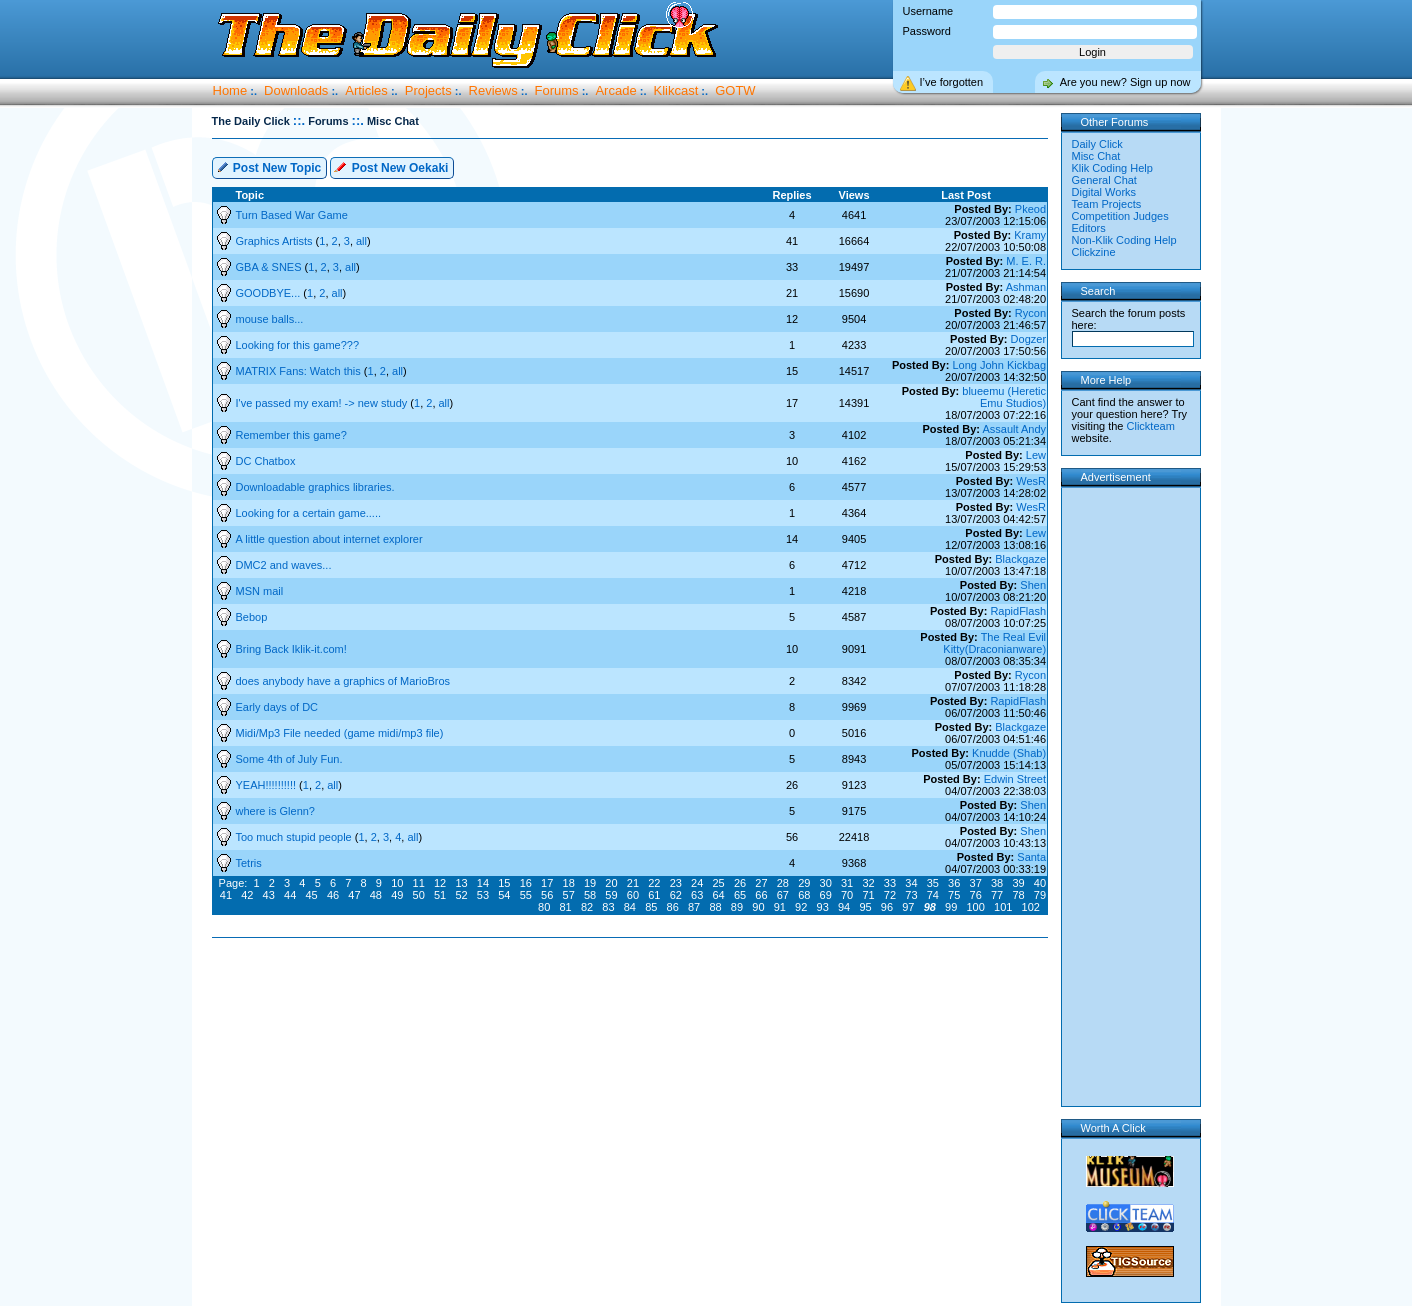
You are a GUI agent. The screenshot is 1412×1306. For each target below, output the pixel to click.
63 (697, 895)
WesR (1031, 481)
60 (633, 895)
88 (715, 907)
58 (590, 895)
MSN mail (260, 591)
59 (611, 895)
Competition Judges (1120, 216)
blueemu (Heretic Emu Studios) (1004, 397)
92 (801, 907)
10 (397, 883)
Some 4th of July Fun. (289, 759)
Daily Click (1097, 144)
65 (740, 895)
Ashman (1026, 287)
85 (651, 907)
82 (587, 907)
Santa (1031, 857)
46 (333, 895)
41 (226, 895)
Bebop (252, 617)
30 (826, 883)
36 (954, 883)
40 (1040, 883)
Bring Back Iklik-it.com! (291, 649)
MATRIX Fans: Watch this (300, 371)
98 (930, 907)
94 (844, 907)
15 (504, 883)
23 (676, 883)
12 (440, 883)
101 (1003, 907)
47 (354, 895)
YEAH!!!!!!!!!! (268, 785)
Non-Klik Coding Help (1124, 240)
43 (269, 895)
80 (544, 907)
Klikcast (676, 90)
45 (311, 895)
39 (1018, 883)
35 (933, 883)
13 (461, 883)
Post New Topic (269, 166)
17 (547, 883)
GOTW (735, 90)
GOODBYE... (270, 293)
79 (1040, 895)
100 (976, 907)
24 (697, 883)
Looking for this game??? (298, 345)
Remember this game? (291, 435)
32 (868, 883)
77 (997, 895)
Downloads (296, 90)
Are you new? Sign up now (1125, 82)
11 (419, 883)
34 (911, 883)
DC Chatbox (266, 461)
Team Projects (1107, 204)
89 (737, 907)
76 (976, 895)
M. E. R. (1026, 261)
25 (718, 883)
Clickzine (1094, 252)
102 (1031, 907)
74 (933, 895)
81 (565, 907)
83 (608, 907)
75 (954, 895)
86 (673, 907)
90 (758, 907)
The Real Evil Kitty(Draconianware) (994, 643)
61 (654, 895)
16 (526, 883)
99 (951, 907)
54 (504, 895)
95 (865, 907)
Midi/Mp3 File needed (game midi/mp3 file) (340, 733)
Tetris (249, 863)
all (361, 241)
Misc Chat (1096, 156)
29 (804, 883)
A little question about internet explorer (329, 539)
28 (783, 883)
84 (630, 907)
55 (526, 895)
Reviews (493, 90)
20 (611, 883)
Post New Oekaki (391, 166)
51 (440, 895)
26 (740, 883)
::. (299, 120)
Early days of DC (277, 707)
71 (868, 895)
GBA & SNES (270, 267)
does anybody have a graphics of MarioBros (343, 681)
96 (887, 907)
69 (826, 895)
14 (483, 883)
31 (847, 883)
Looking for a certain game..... (309, 513)
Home (230, 90)
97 (908, 907)
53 (483, 895)
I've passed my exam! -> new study (323, 403)
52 (461, 895)
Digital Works (1104, 192)
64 (718, 895)
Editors (1089, 228)
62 (676, 895)
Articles (366, 90)
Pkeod (1030, 209)
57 (569, 895)
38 (997, 883)
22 (654, 883)
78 (1018, 895)
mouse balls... (270, 319)
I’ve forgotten (952, 82)
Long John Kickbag (999, 365)
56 (547, 895)
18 (569, 883)
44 (290, 895)
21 (633, 883)
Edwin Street (1015, 779)
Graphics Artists (276, 241)
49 (397, 895)
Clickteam (1151, 426)
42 (247, 895)
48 (376, 895)
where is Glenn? (276, 811)
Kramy (1030, 235)
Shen (1033, 585)
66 (761, 895)
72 (890, 895)
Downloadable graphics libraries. (315, 487)
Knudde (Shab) (1009, 753)
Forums (557, 90)
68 (804, 895)
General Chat (1104, 180)
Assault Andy (1014, 429)
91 (780, 907)
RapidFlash (1018, 611)
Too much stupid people (295, 837)
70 (847, 895)
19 (590, 883)
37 (976, 883)
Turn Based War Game (292, 215)
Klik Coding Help (1112, 168)
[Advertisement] (634, 1002)
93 (823, 907)
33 (890, 883)
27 (761, 883)
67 (783, 895)
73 (911, 895)
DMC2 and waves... (284, 565)
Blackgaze (1020, 559)
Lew (1036, 455)
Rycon (1030, 313)
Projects (428, 90)
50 (419, 895)
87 (694, 907)
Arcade (615, 90)
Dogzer (1028, 339)
